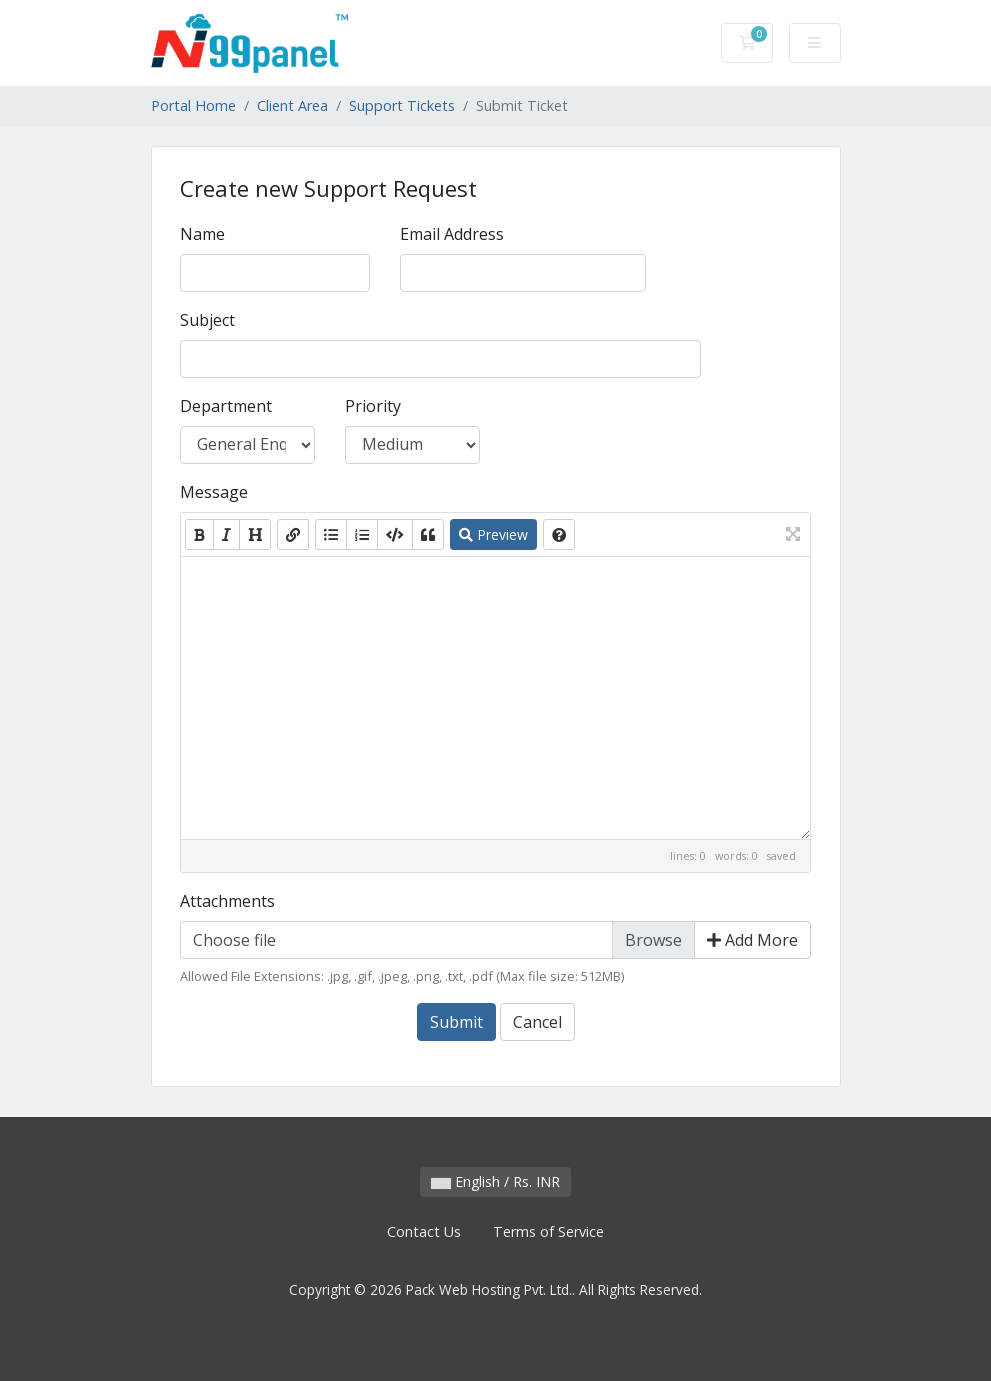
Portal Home (193, 105)
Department (226, 406)
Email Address (452, 234)
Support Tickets (402, 105)
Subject (207, 320)
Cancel (537, 1022)
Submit (456, 1022)
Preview (493, 534)
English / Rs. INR (495, 1181)
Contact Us (424, 1231)
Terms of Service (548, 1231)
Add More (752, 940)
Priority (373, 406)
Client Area (292, 105)
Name (202, 234)
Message (214, 492)
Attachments (227, 901)
